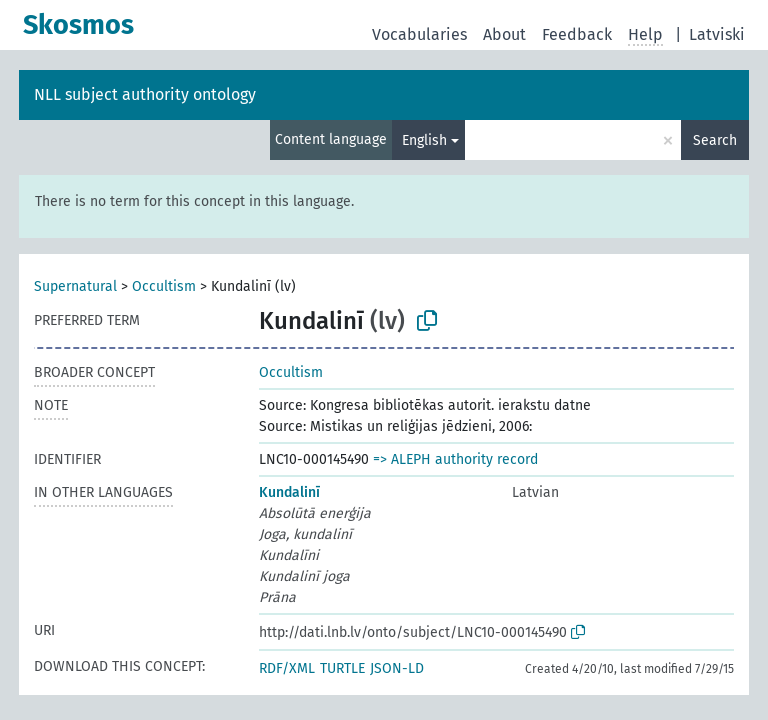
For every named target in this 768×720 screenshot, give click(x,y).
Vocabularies (419, 34)
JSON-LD (397, 668)
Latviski (717, 34)
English (424, 140)
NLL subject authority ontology (145, 94)
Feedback (577, 34)
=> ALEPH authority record (455, 459)
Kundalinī (289, 492)
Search (715, 140)
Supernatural (75, 286)
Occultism (164, 286)
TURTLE (342, 668)
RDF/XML (287, 668)
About (504, 34)
